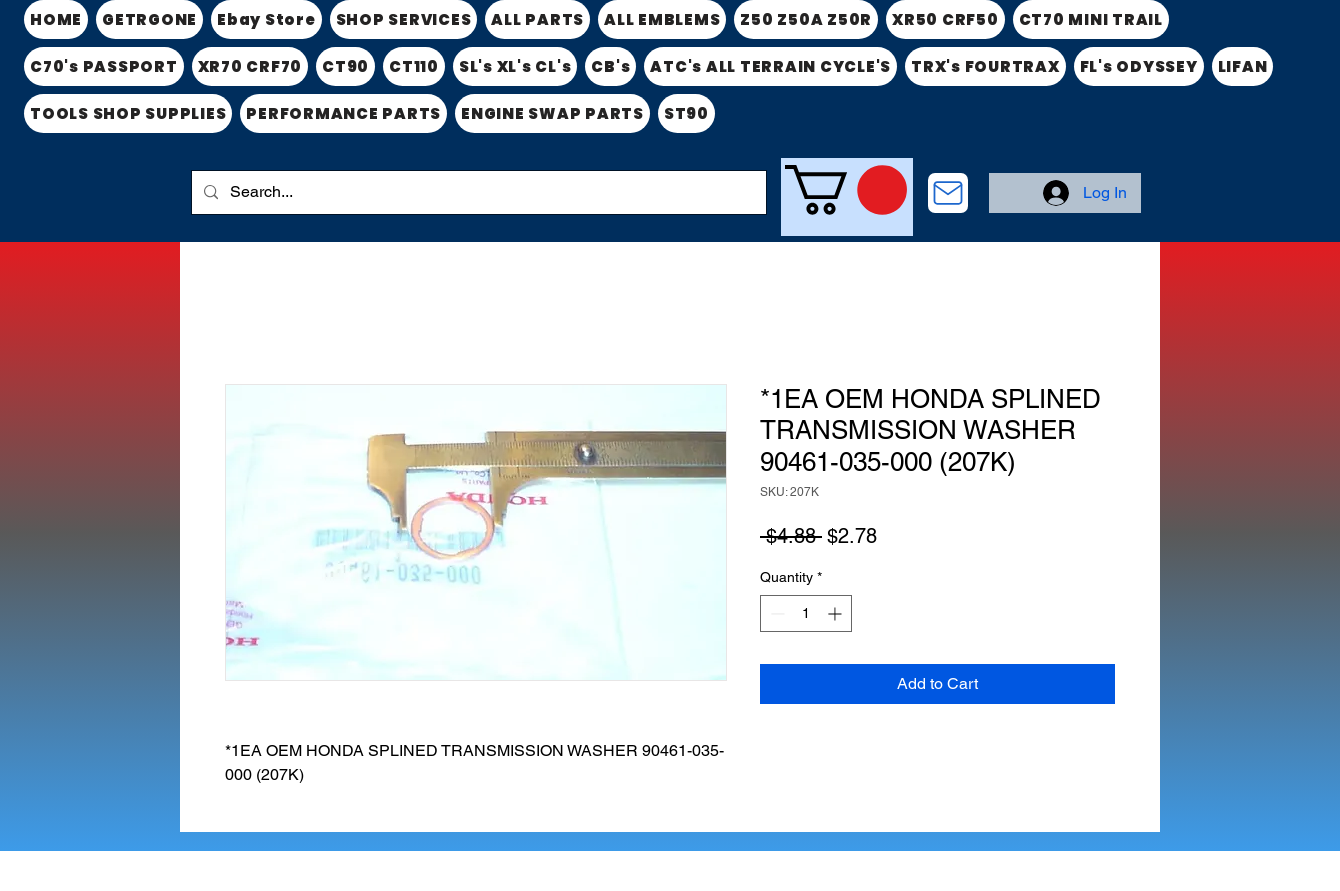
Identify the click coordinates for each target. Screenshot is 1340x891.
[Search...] (477, 192)
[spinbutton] (806, 613)
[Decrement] (775, 613)
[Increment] (836, 613)
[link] (846, 190)
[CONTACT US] (948, 193)
